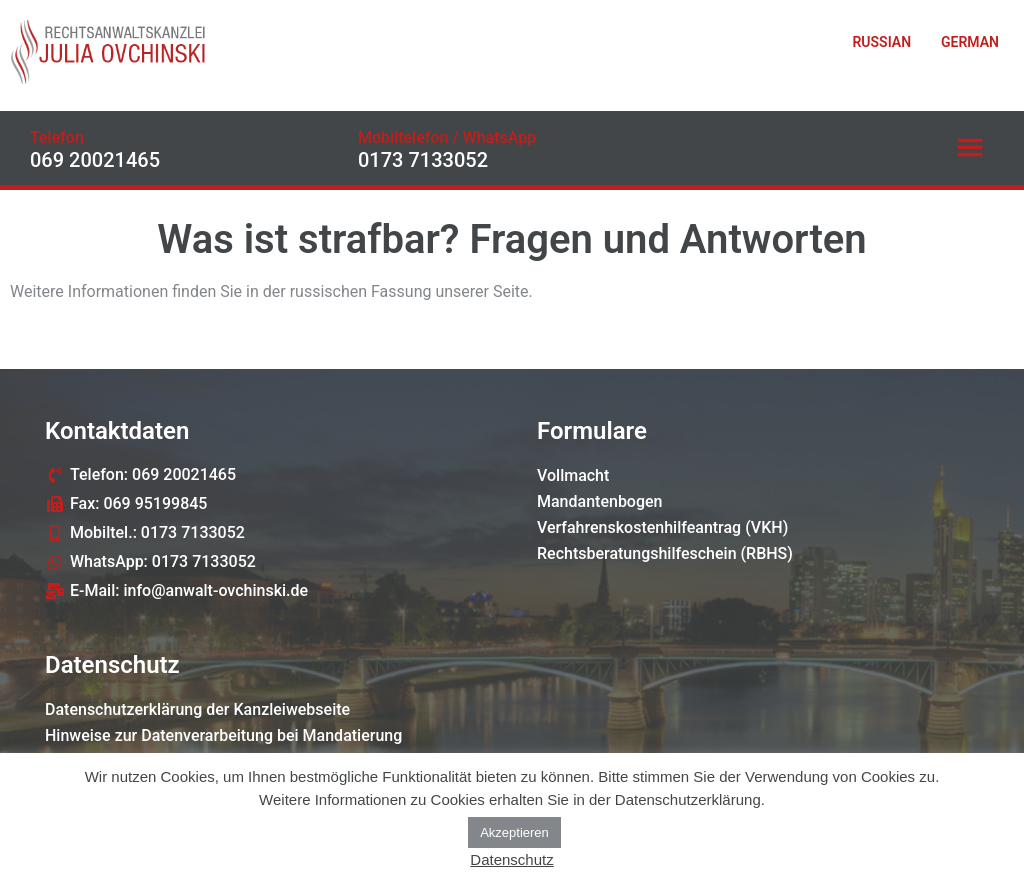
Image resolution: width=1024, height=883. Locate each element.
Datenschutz (511, 859)
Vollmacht (573, 475)
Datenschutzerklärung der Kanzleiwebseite (197, 709)
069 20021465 (95, 160)
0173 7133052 (423, 160)
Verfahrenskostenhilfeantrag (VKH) (662, 527)
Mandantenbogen (600, 501)
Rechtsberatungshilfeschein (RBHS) (665, 553)
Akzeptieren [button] (514, 832)
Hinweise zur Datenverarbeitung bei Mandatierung (223, 735)
